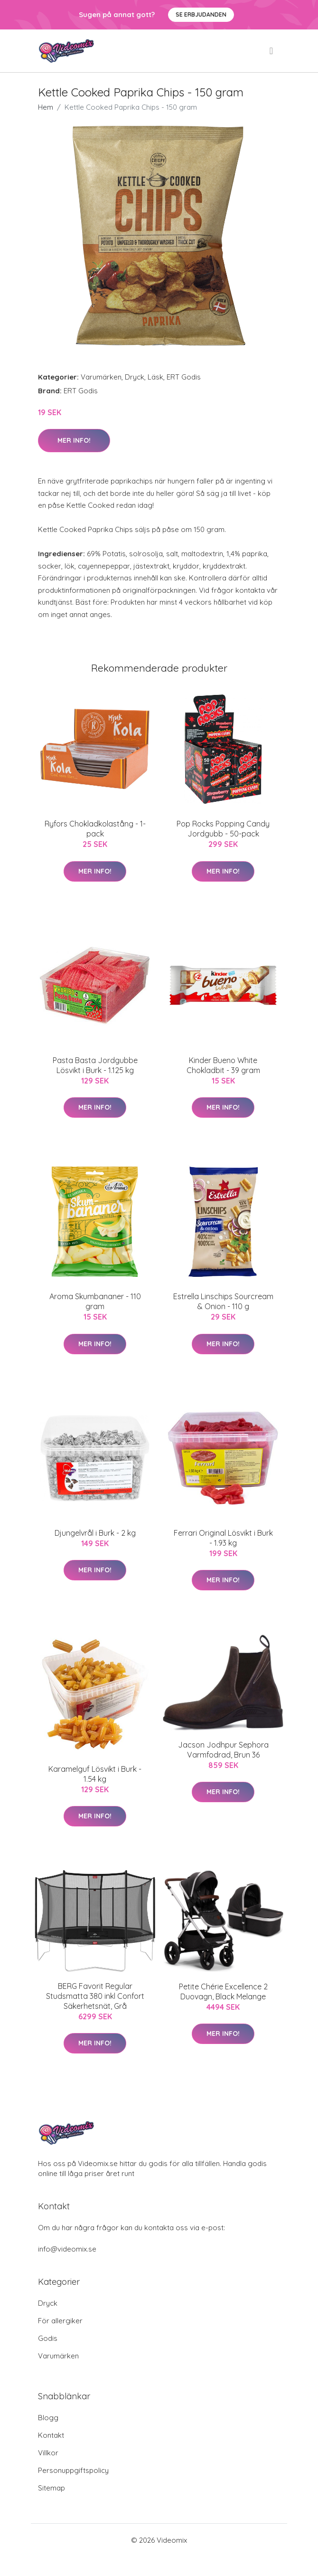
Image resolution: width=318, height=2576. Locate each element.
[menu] (272, 50)
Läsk (155, 376)
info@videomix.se (67, 2248)
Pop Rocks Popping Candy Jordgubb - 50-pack (223, 828)
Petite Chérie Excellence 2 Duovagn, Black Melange (223, 1991)
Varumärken (101, 376)
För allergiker (60, 2320)
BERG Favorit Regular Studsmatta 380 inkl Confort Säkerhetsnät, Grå (95, 1996)
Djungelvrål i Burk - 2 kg (95, 1533)
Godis (47, 2338)
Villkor (48, 2452)
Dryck (134, 376)
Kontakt (51, 2435)
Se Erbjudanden (201, 14)
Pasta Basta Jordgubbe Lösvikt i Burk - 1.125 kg (95, 1065)
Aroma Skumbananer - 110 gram (95, 1301)
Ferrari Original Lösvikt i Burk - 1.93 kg (223, 1538)
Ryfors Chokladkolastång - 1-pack (95, 828)
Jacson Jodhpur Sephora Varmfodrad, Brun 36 (223, 1749)
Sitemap (51, 2487)
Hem (45, 107)
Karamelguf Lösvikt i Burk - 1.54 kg (94, 1774)
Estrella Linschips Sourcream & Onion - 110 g (223, 1301)
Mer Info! (74, 440)
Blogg (48, 2417)
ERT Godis (184, 376)
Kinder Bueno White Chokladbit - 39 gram (223, 1065)
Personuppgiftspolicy (73, 2470)
